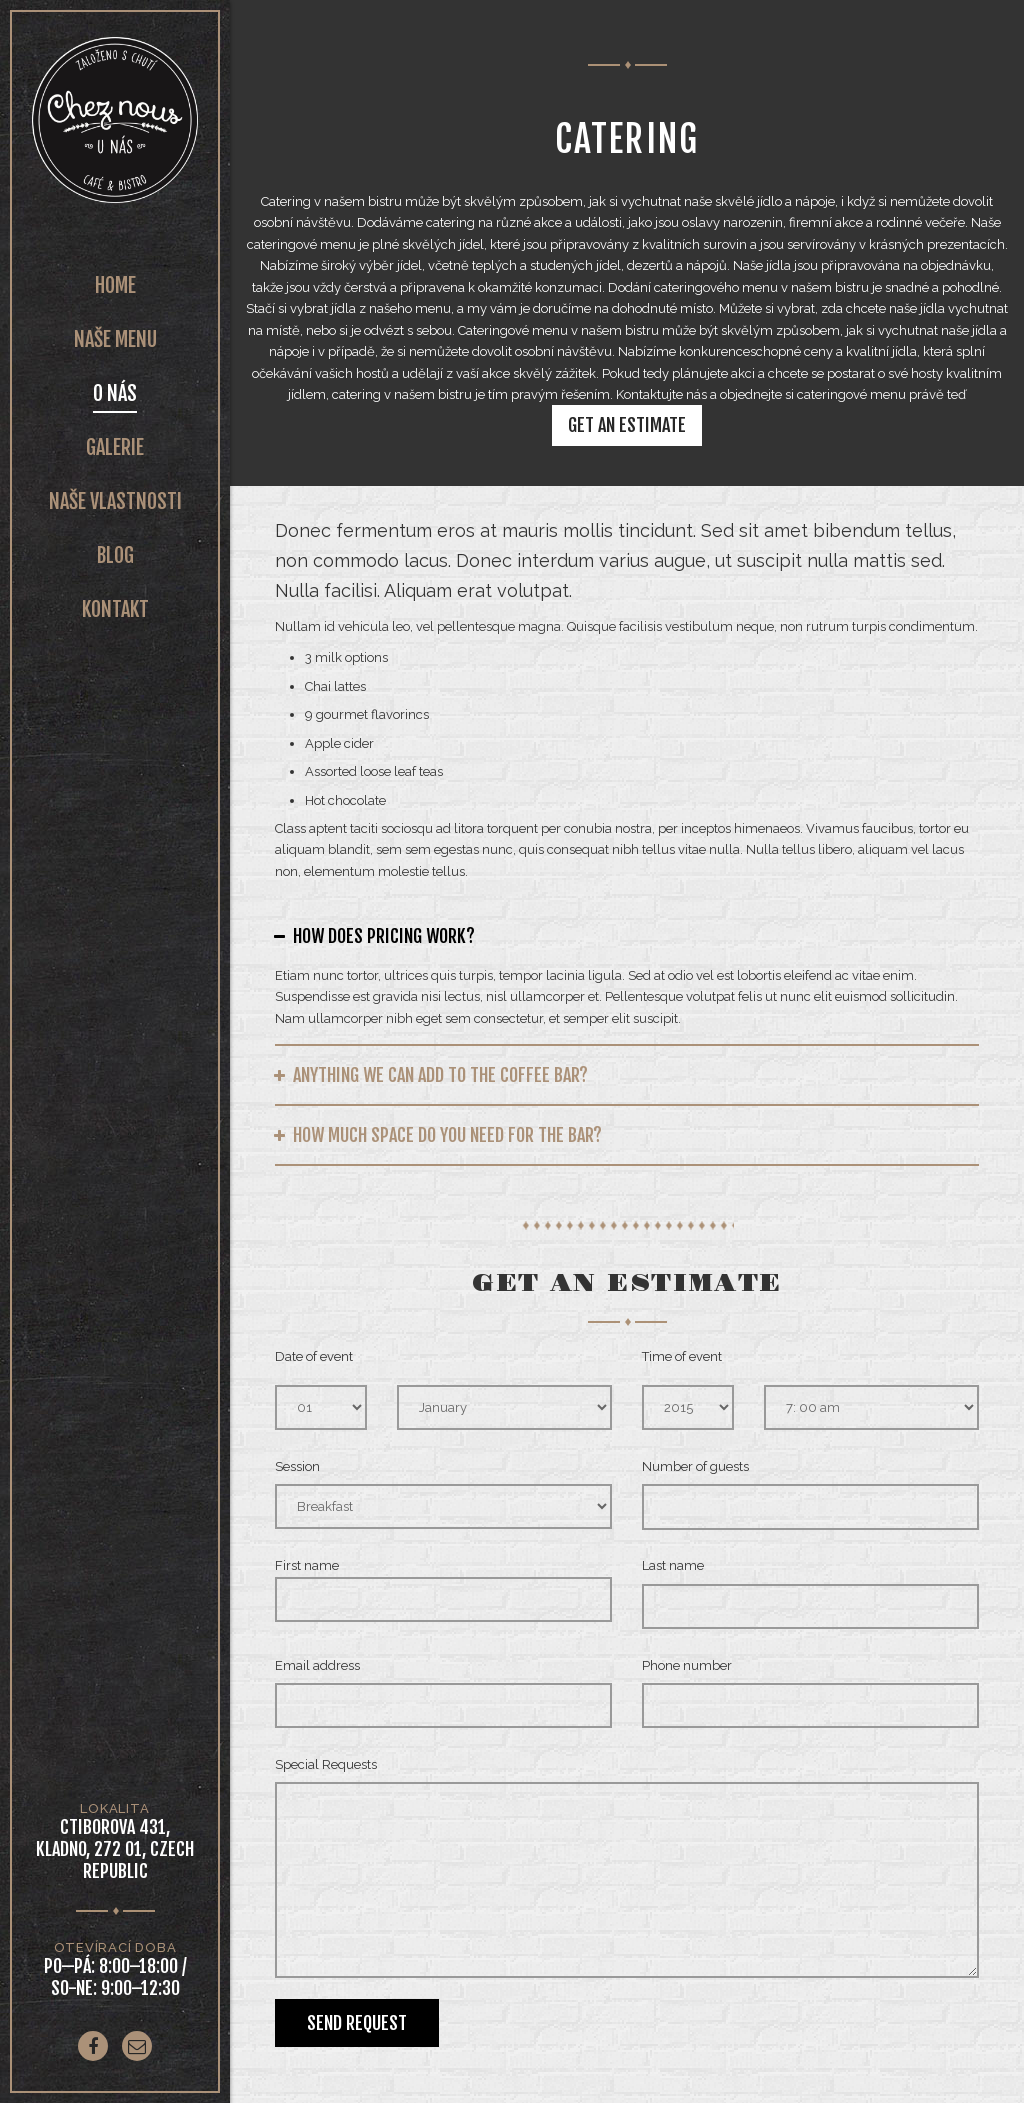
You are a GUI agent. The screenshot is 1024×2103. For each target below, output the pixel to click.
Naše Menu (115, 339)
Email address (317, 1665)
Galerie (115, 447)
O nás (115, 393)
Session (297, 1466)
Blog (115, 555)
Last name (673, 1565)
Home (115, 285)
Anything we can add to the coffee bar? (440, 1075)
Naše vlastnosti (115, 501)
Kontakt (115, 609)
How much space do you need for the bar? (447, 1135)
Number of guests (695, 1466)
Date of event (314, 1356)
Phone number (687, 1665)
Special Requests (326, 1764)
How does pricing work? (384, 936)
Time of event (682, 1356)
